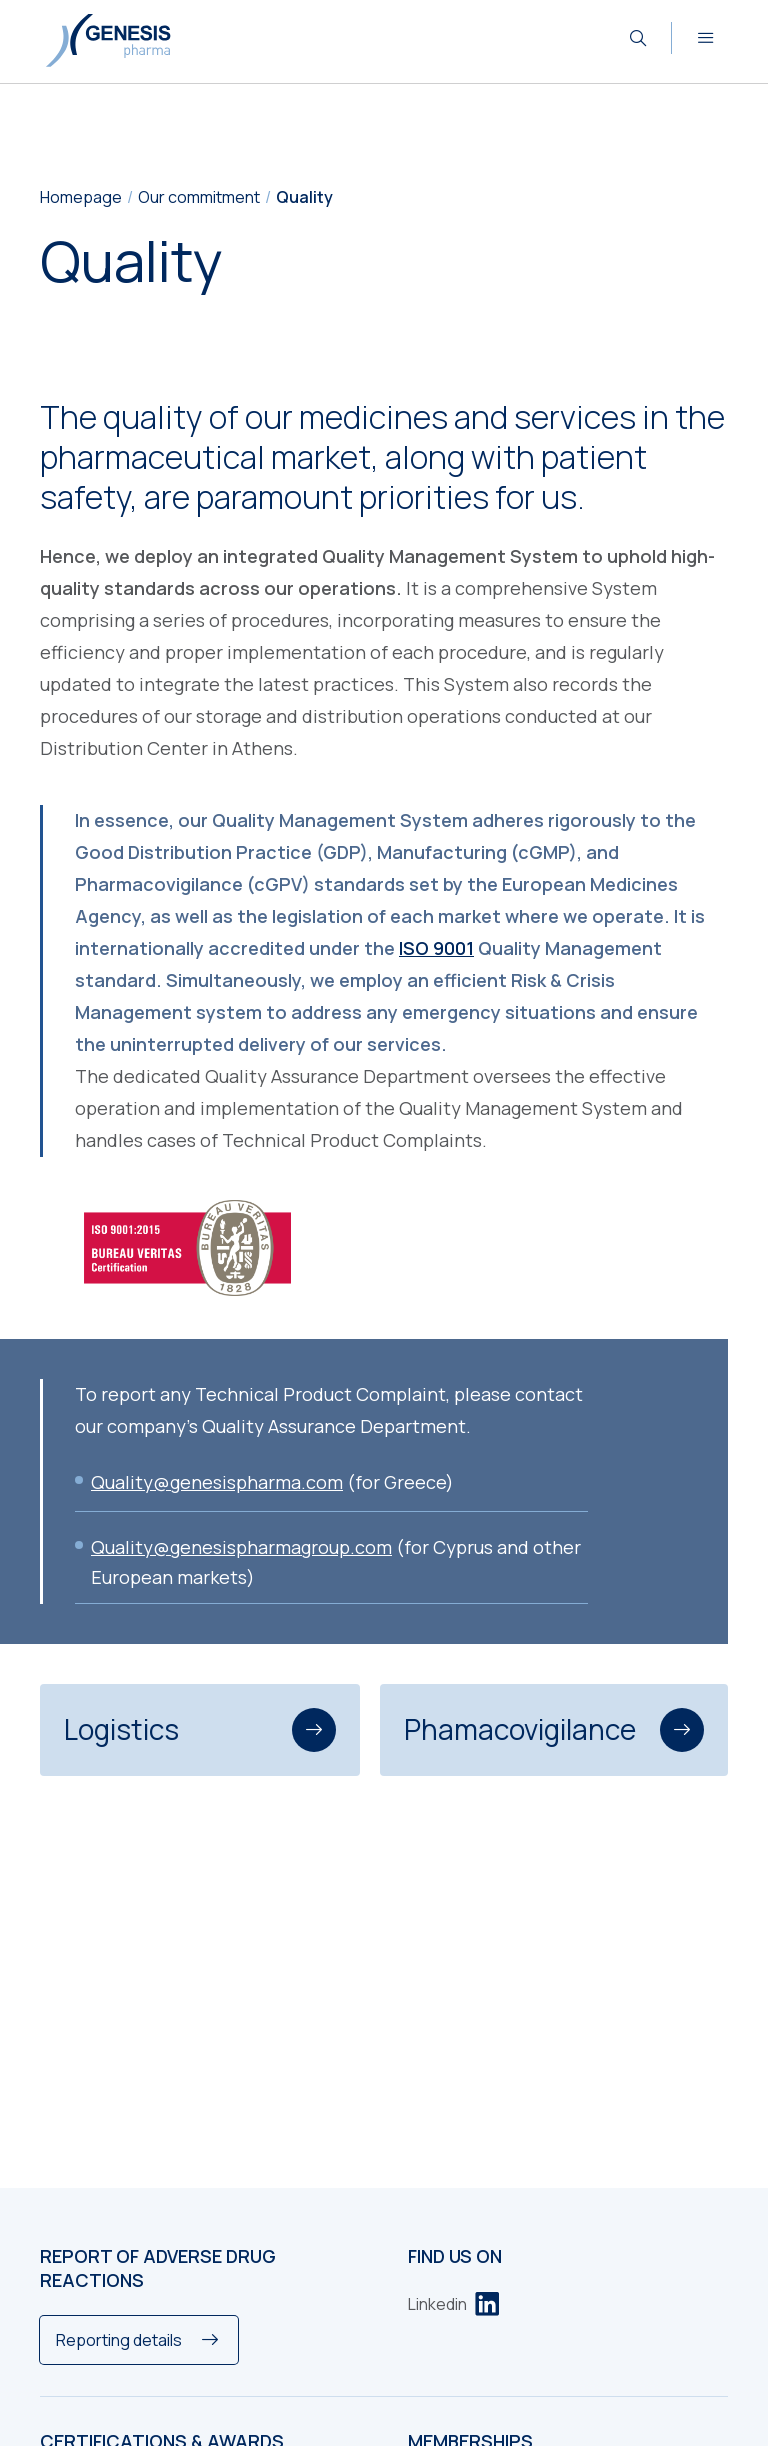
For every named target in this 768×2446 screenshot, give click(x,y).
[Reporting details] (139, 2340)
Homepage (81, 197)
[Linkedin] (453, 2304)
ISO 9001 (436, 948)
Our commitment (199, 197)
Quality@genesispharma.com (217, 1482)
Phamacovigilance (554, 1730)
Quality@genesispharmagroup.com (241, 1547)
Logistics (200, 1730)
